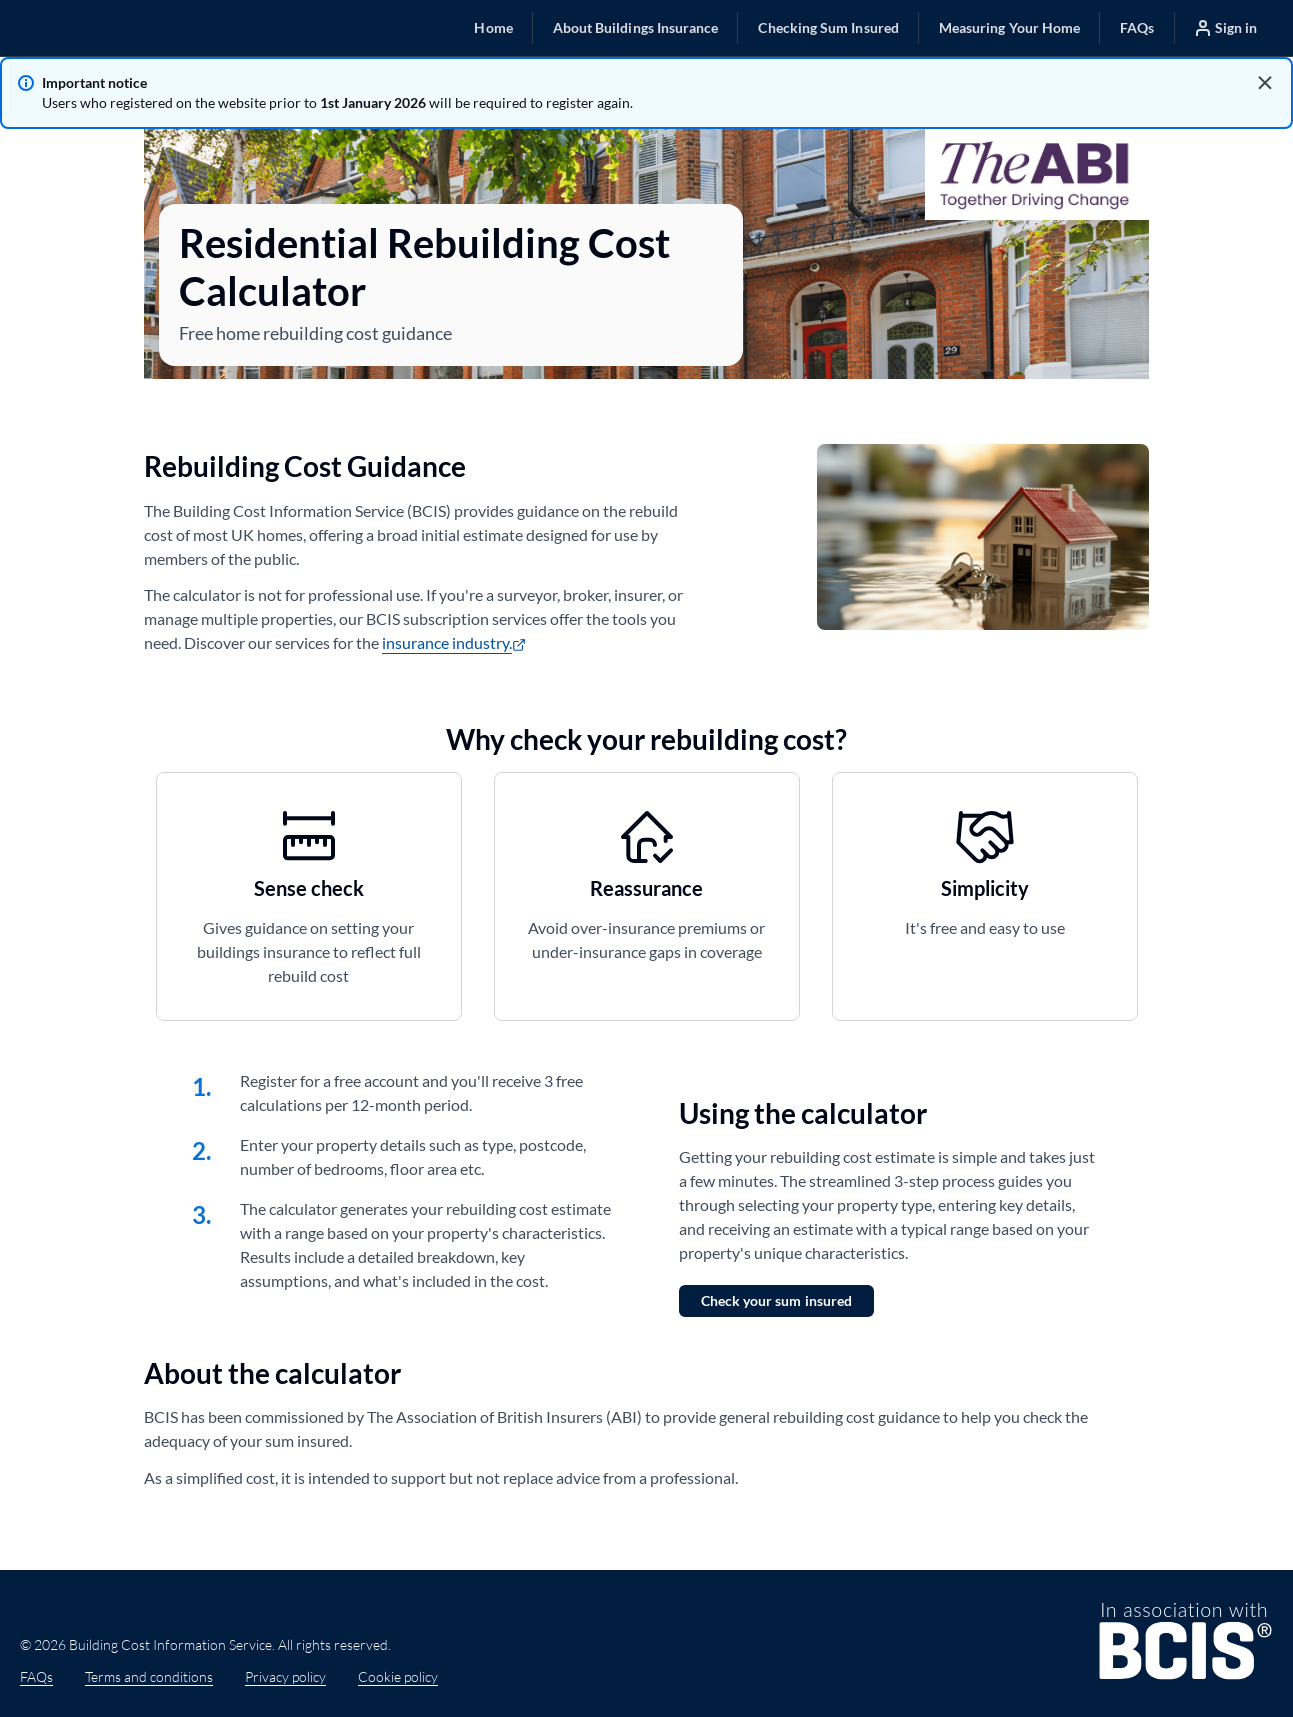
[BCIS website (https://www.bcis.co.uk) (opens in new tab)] (1185, 1643)
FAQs (36, 1677)
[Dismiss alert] (1265, 83)
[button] (493, 27)
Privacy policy (285, 1677)
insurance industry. (454, 642)
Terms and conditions (149, 1677)
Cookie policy (398, 1677)
